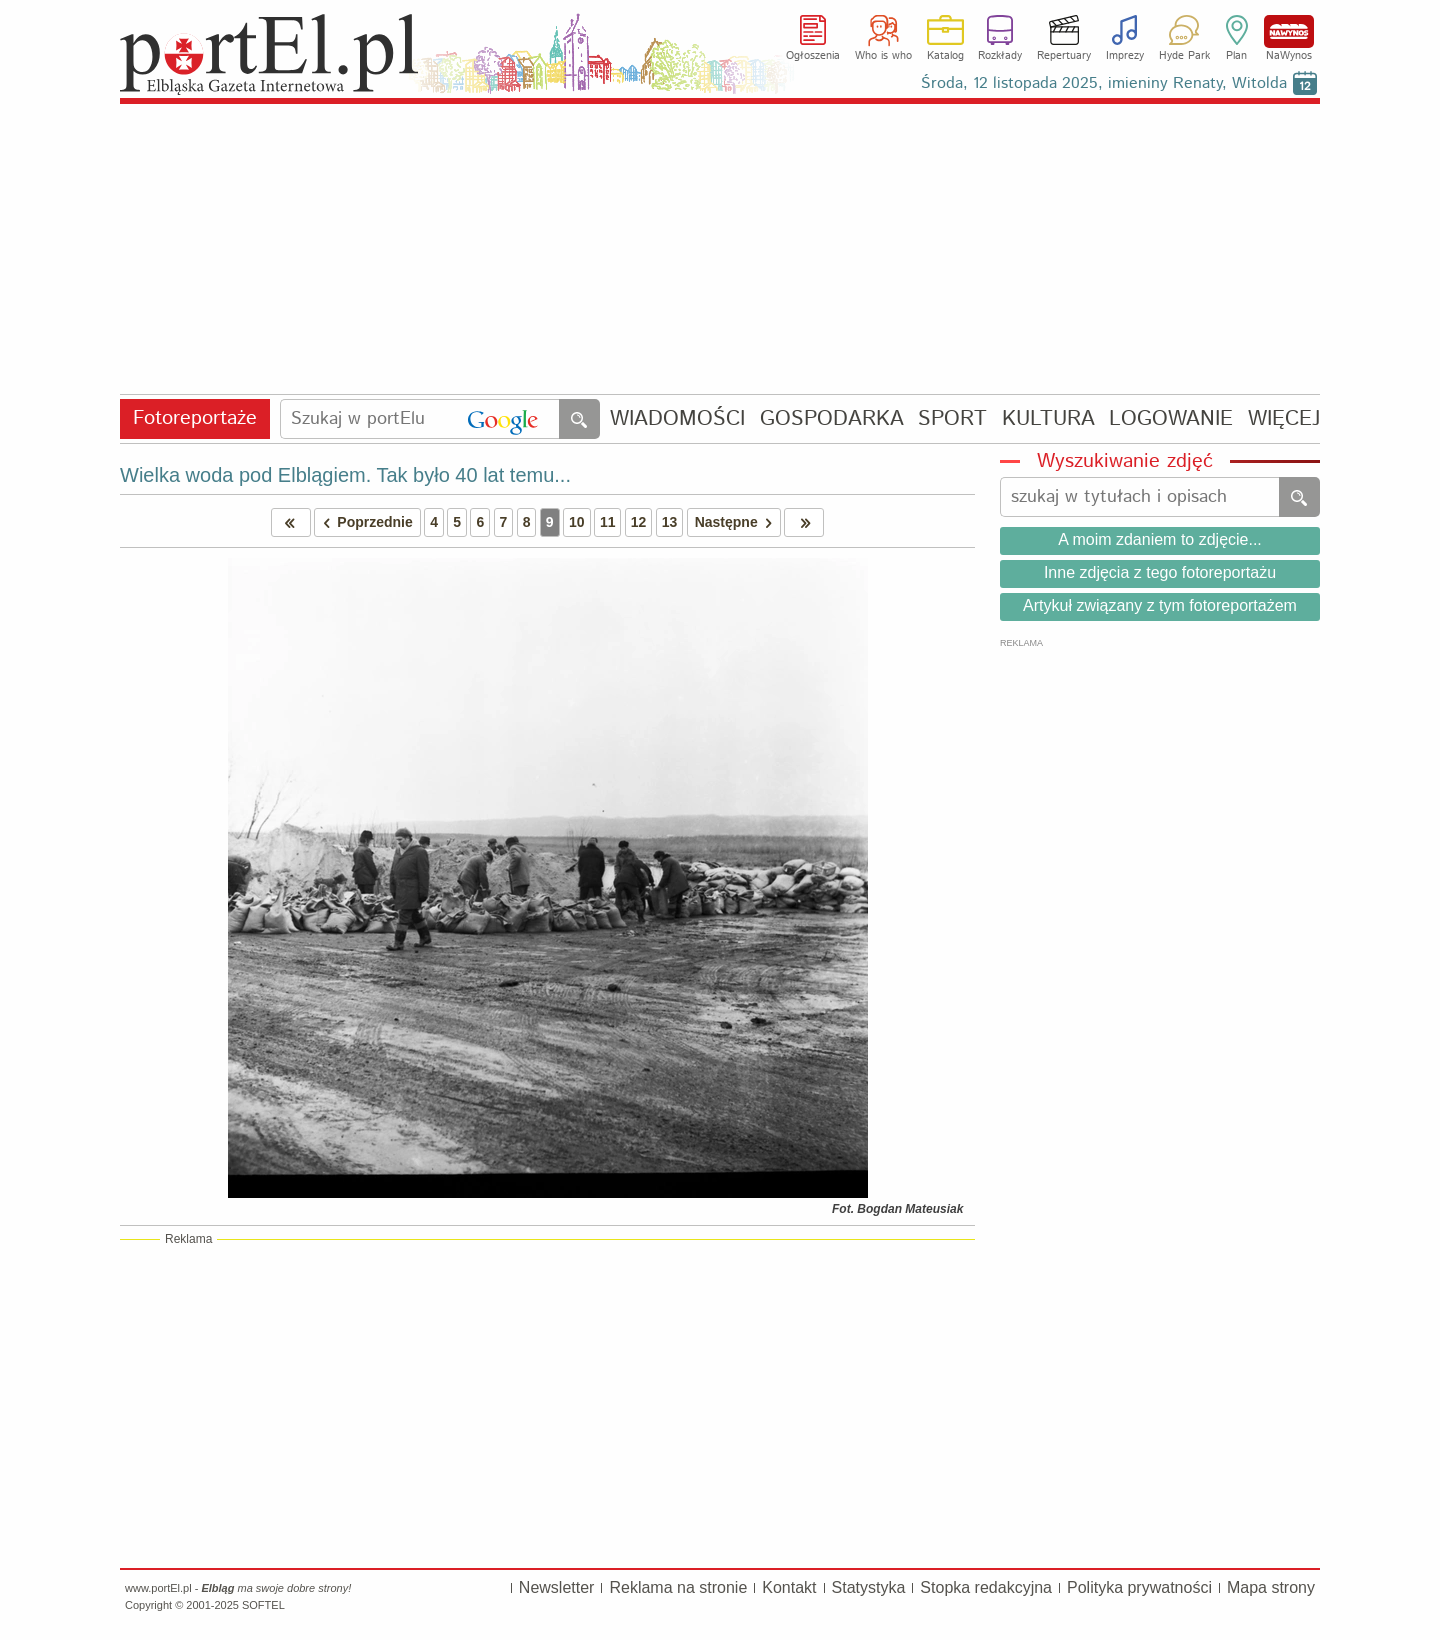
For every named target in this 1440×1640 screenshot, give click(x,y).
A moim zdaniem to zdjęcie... (1160, 539)
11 (608, 522)
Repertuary (1064, 56)
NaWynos (1289, 31)
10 (577, 522)
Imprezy (1125, 56)
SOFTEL (263, 1605)
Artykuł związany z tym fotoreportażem (1160, 605)
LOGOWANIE (1171, 419)
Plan (1236, 56)
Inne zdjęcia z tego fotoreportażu (1160, 572)
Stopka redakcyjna (986, 1587)
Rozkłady (1000, 56)
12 (639, 522)
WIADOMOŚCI (677, 419)
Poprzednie (364, 522)
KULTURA (1048, 419)
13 (670, 522)
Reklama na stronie (678, 1587)
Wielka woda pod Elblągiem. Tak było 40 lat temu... (345, 475)
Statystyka (869, 1587)
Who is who (883, 56)
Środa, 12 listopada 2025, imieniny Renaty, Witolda (1104, 83)
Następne (737, 522)
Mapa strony (1271, 1587)
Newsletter (557, 1587)
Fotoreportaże (195, 418)
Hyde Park (1184, 56)
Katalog (945, 56)
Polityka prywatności (1139, 1587)
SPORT (952, 419)
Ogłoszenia (813, 56)
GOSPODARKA (832, 419)
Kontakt (789, 1587)
